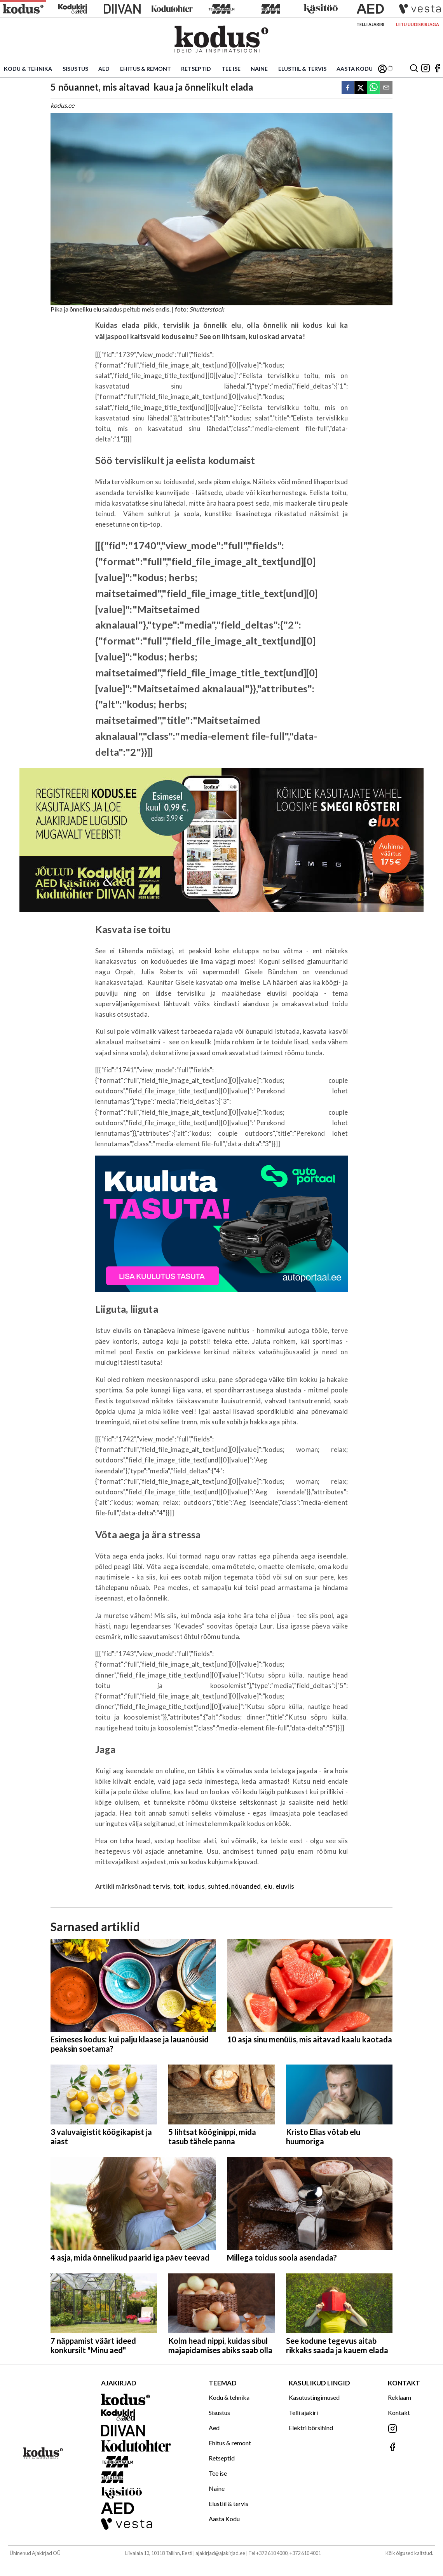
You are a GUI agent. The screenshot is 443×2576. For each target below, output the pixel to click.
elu (268, 1886)
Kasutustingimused (314, 2397)
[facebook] (348, 88)
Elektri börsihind (311, 2427)
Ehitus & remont (145, 68)
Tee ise (231, 68)
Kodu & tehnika (28, 68)
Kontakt (399, 2412)
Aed (104, 68)
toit (179, 1886)
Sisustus (75, 68)
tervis (161, 1886)
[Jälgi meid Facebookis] (437, 68)
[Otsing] (414, 68)
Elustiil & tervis (302, 68)
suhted (218, 1886)
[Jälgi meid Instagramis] (425, 68)
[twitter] (360, 88)
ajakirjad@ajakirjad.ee (220, 2553)
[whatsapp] (373, 88)
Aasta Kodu (355, 68)
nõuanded (246, 1886)
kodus (196, 1886)
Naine (259, 68)
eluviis (285, 1886)
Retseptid (196, 68)
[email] (386, 88)
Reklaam (399, 2397)
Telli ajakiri (370, 24)
